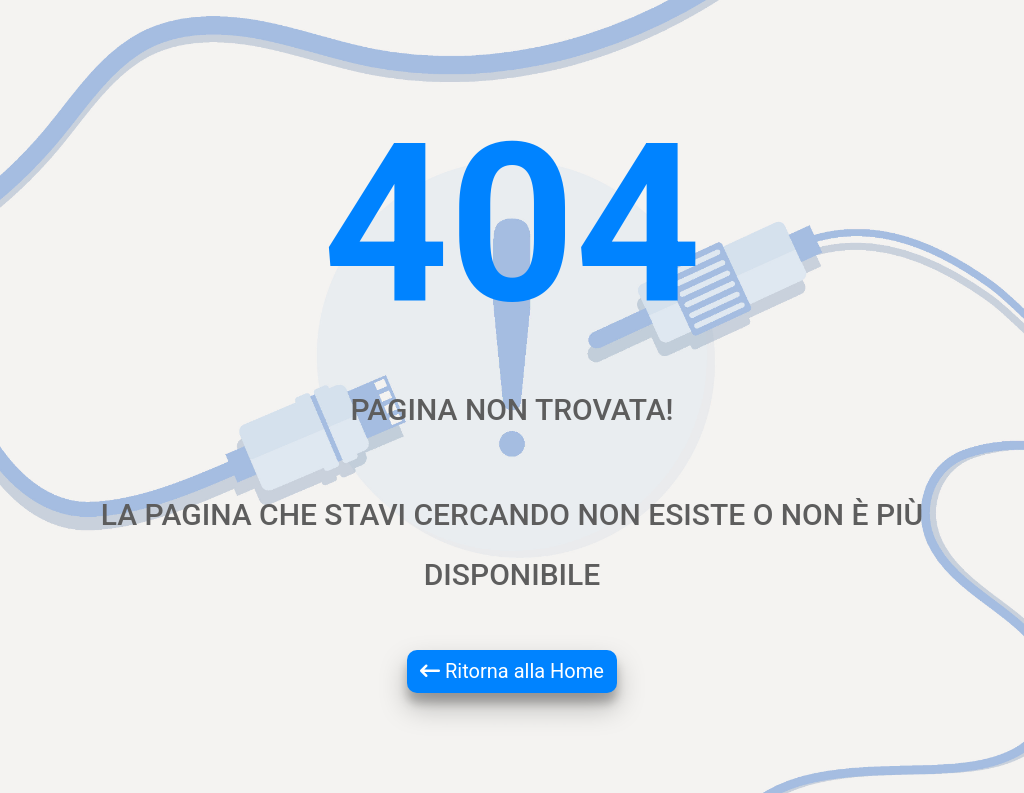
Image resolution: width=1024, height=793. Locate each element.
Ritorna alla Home (512, 671)
